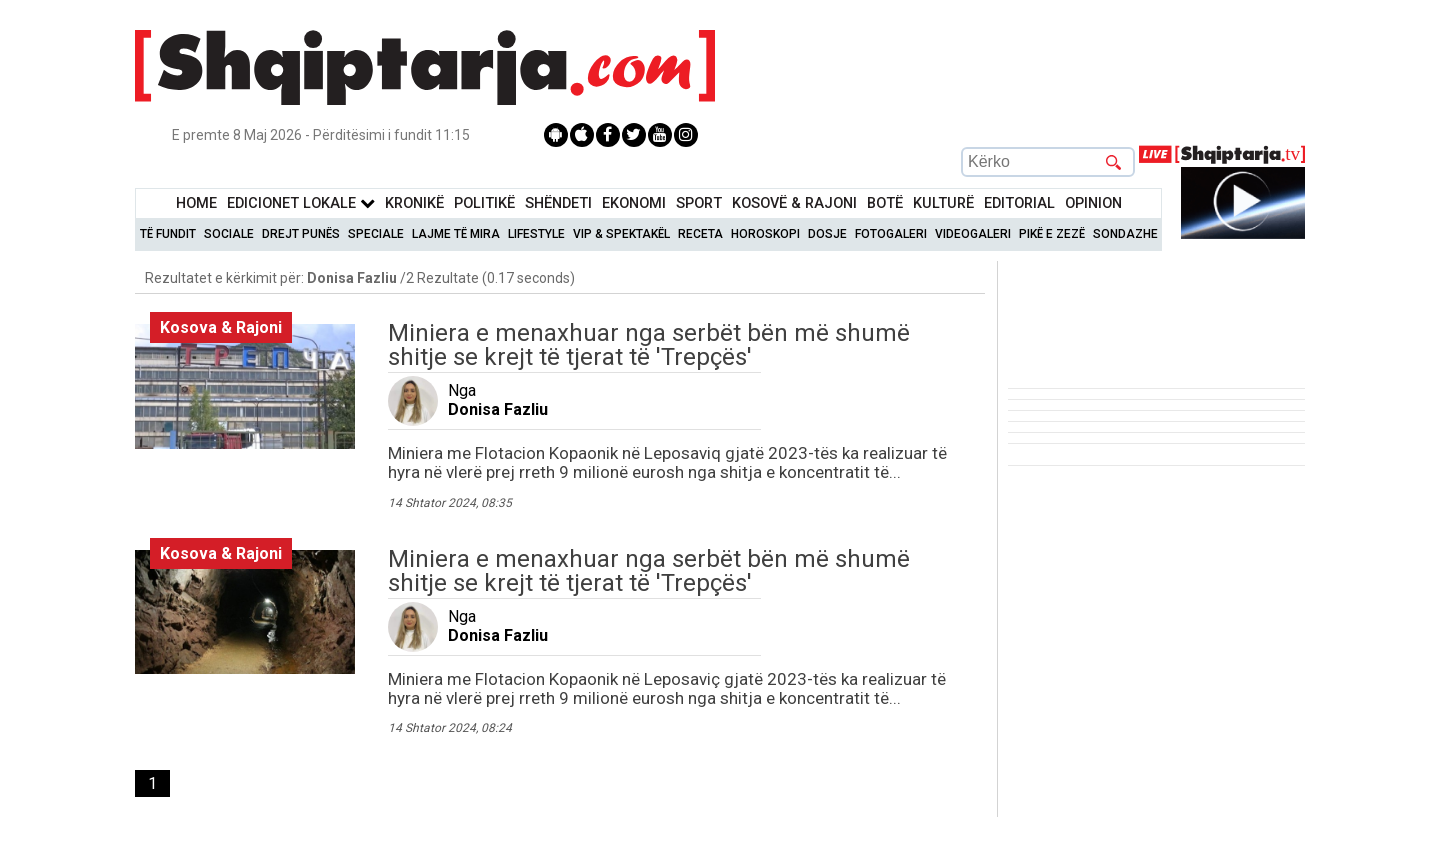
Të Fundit (168, 234)
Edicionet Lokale (301, 203)
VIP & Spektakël (621, 234)
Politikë (484, 203)
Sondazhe (1125, 234)
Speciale (376, 234)
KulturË (943, 203)
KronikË (414, 203)
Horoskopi (765, 234)
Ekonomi (634, 203)
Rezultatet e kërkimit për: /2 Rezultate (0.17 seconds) (360, 278)
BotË (885, 203)
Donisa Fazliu (498, 409)
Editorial (1019, 203)
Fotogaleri (891, 234)
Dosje (827, 234)
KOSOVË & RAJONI (794, 203)
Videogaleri (973, 234)
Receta (700, 234)
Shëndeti (558, 203)
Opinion (1093, 203)
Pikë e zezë (1052, 234)
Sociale (229, 234)
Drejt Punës (301, 234)
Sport (699, 203)
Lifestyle (536, 234)
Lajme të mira (456, 234)
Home (196, 203)
